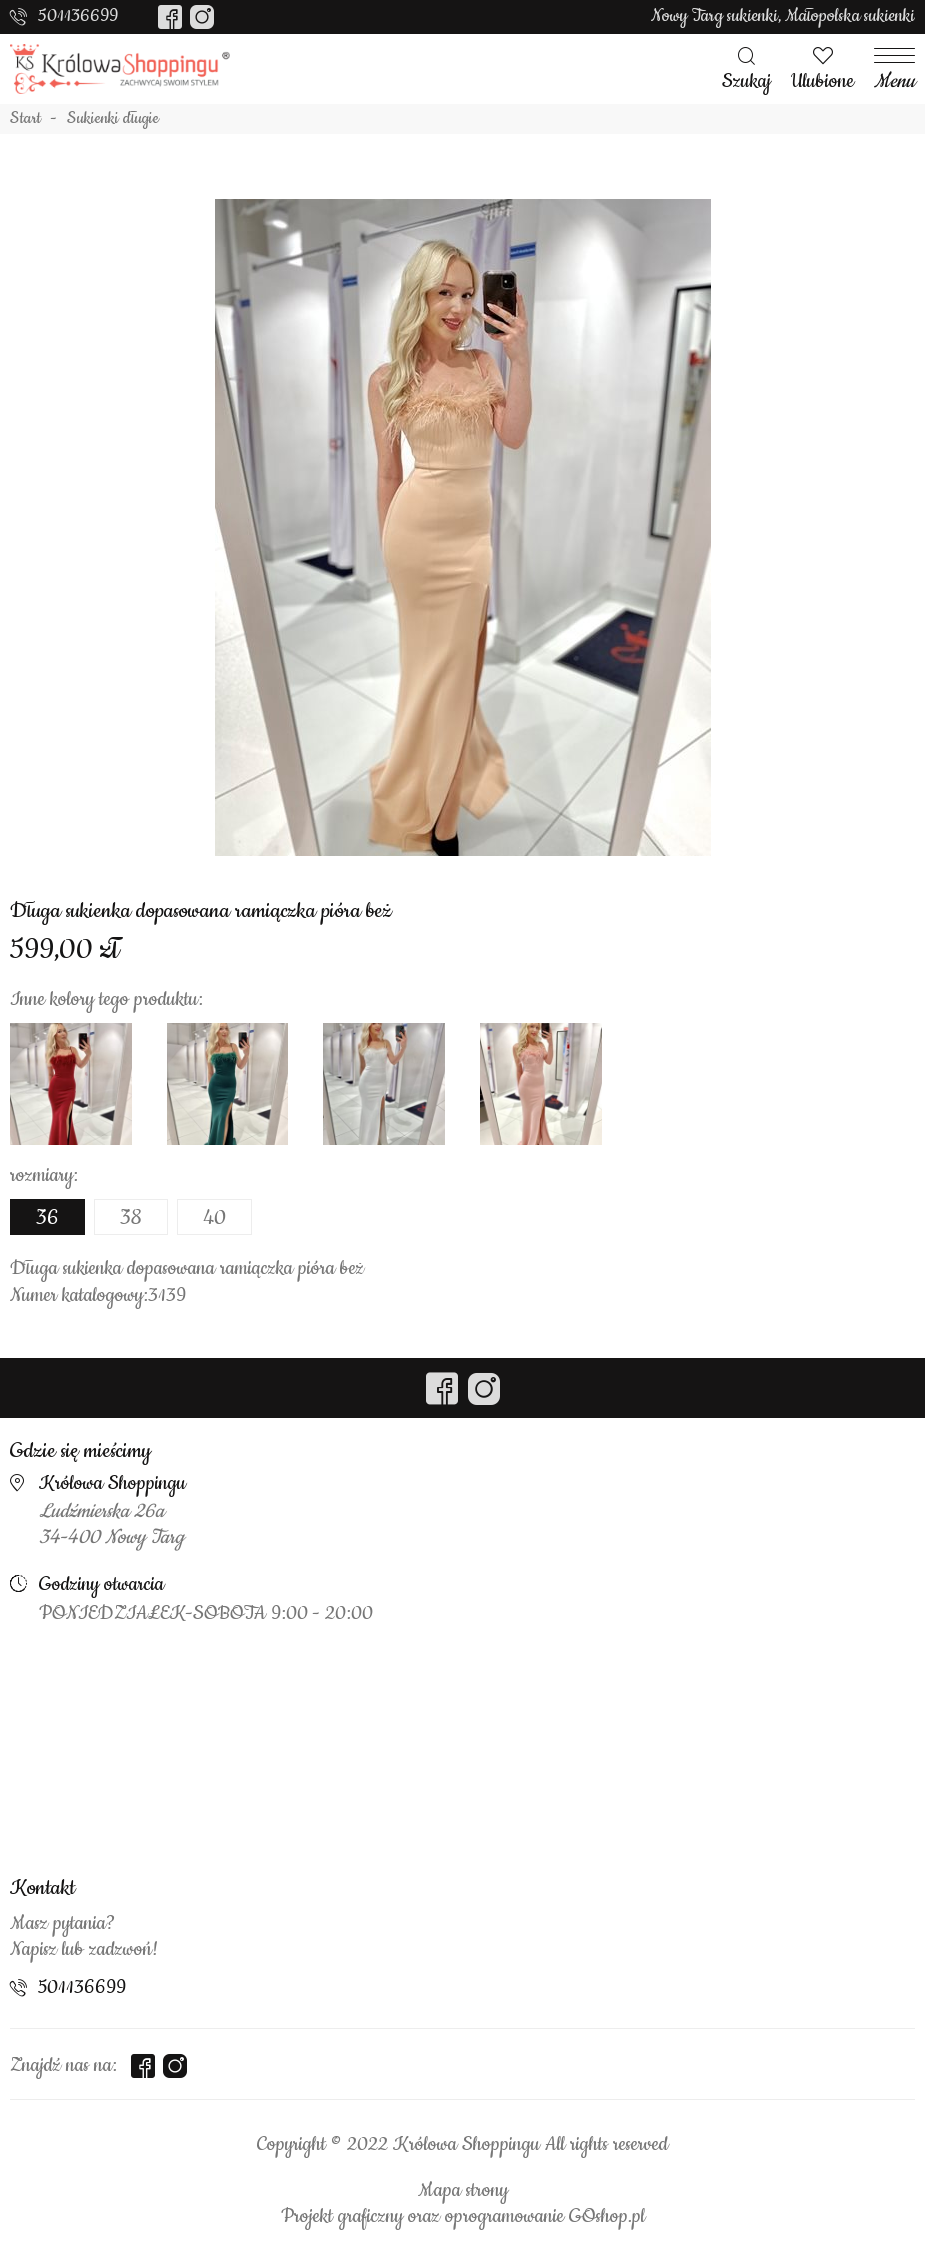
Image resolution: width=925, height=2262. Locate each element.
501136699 (78, 16)
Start (25, 119)
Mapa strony (463, 2191)
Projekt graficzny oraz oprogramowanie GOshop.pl (463, 2217)
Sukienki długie (113, 119)
